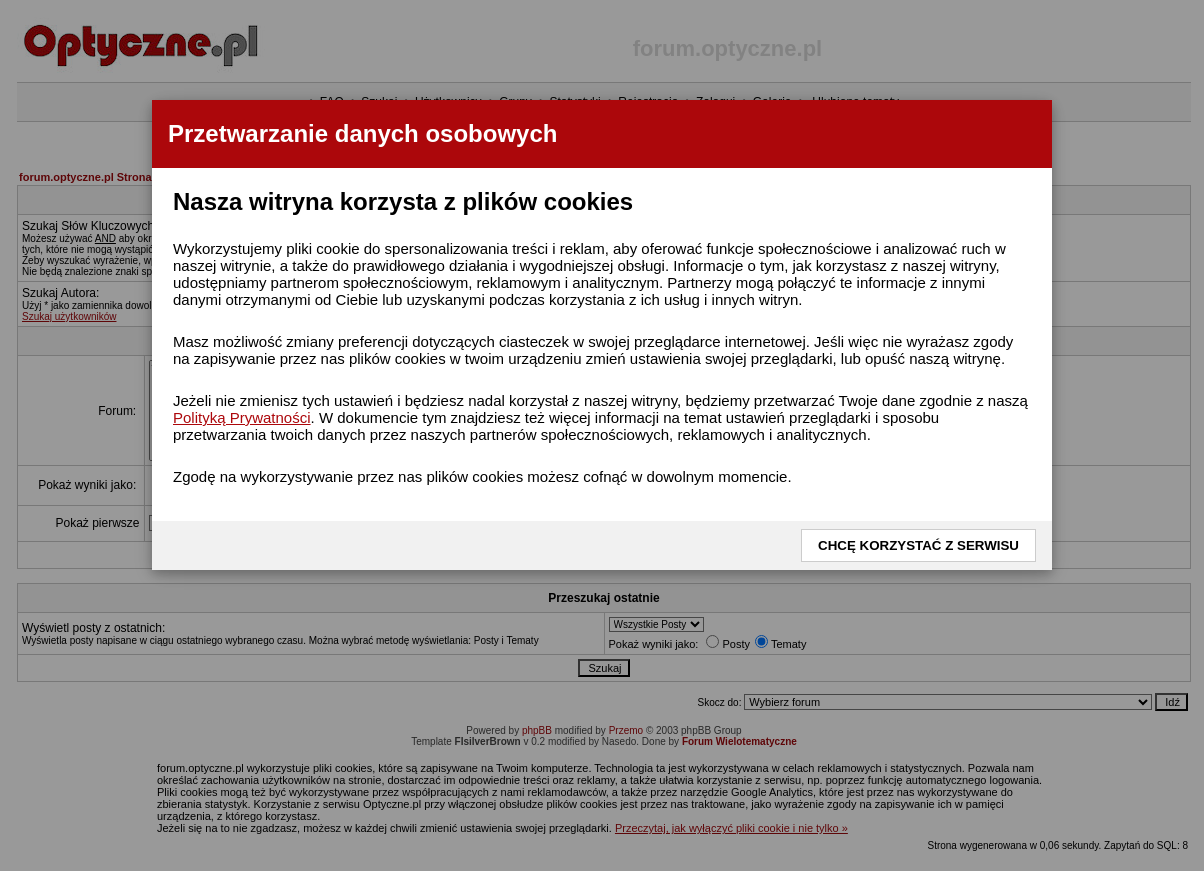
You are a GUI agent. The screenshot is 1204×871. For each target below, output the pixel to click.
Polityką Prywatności (242, 417)
